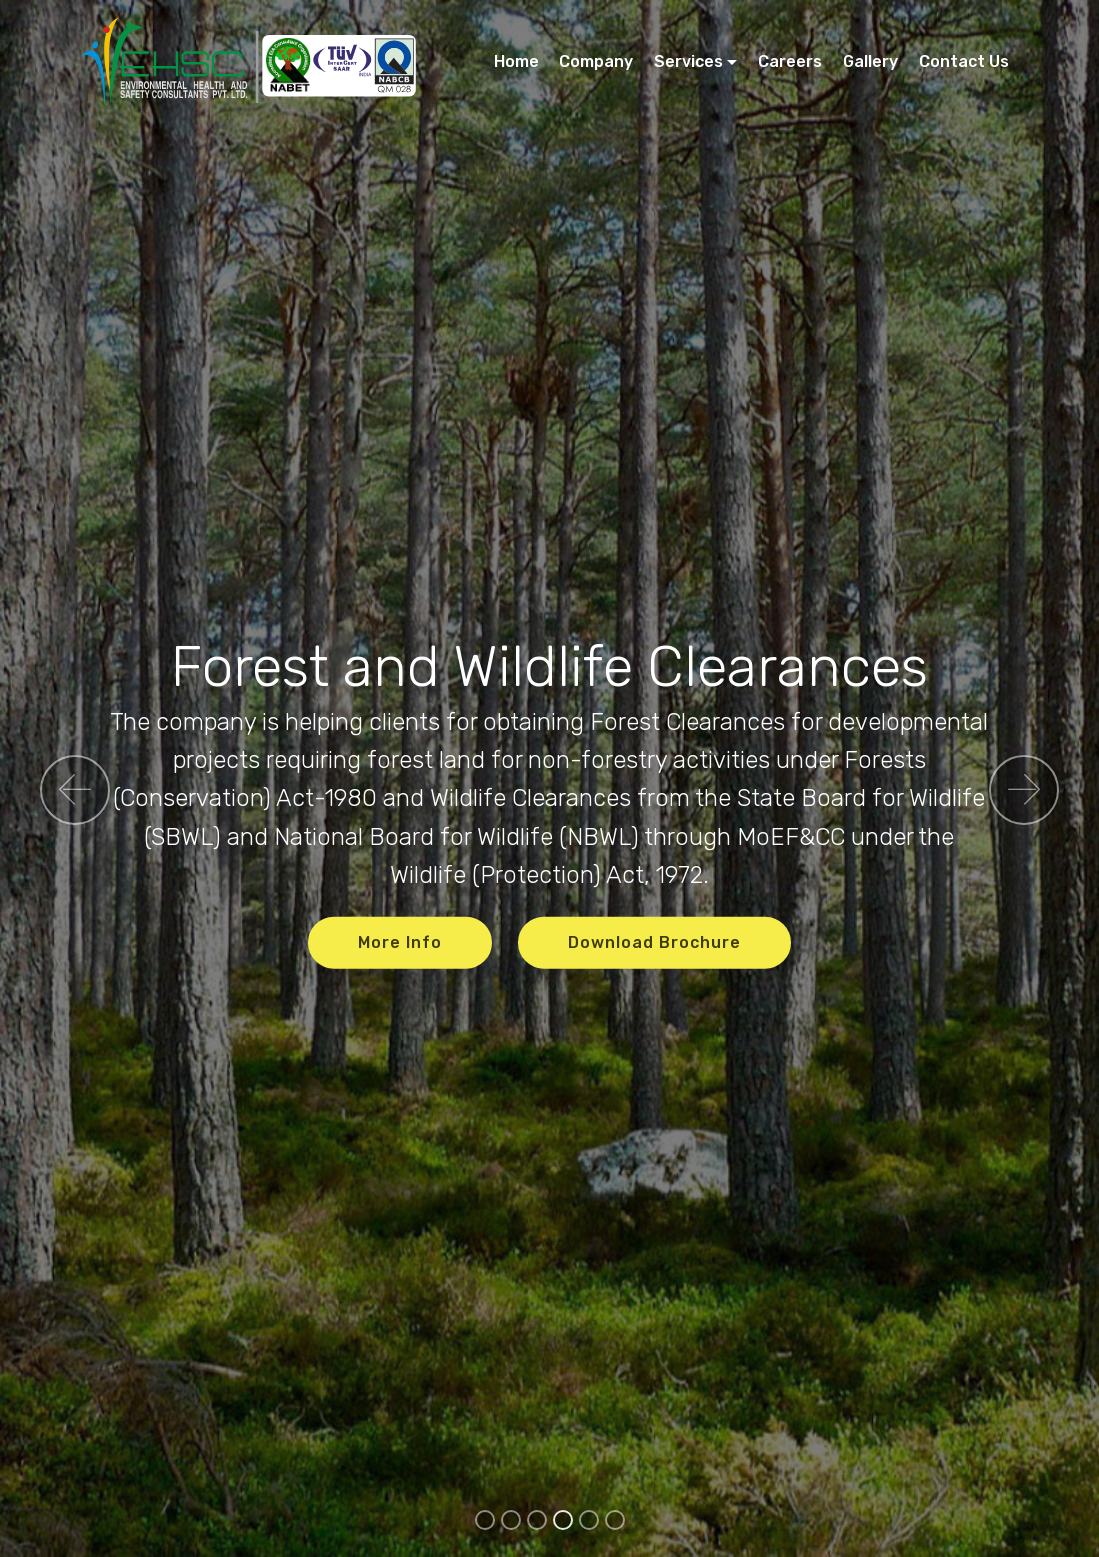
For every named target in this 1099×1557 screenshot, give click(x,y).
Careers (790, 61)
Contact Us (964, 61)
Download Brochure (654, 941)
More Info (400, 941)
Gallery (870, 61)
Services (688, 61)
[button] (75, 790)
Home (516, 61)
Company (596, 61)
